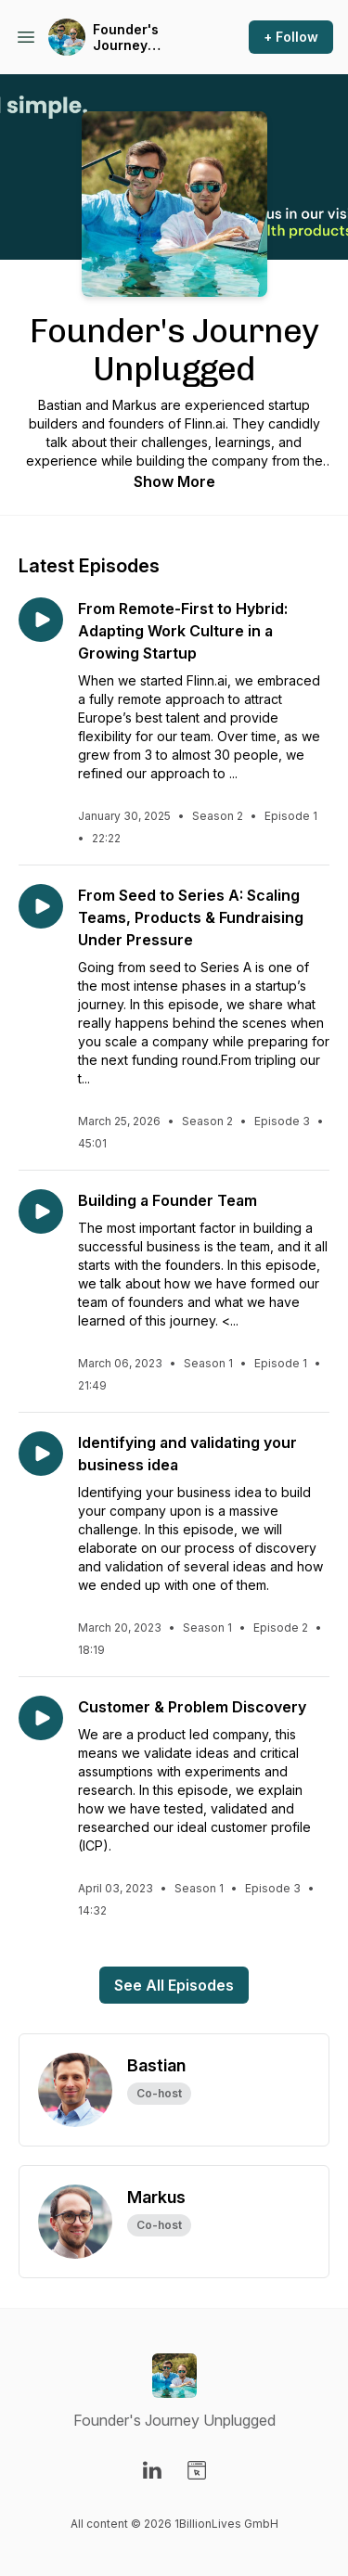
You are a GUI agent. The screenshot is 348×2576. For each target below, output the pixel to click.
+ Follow (291, 37)
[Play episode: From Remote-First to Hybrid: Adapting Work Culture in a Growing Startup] (41, 619)
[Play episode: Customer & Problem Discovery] (41, 1718)
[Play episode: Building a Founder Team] (41, 1211)
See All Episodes (174, 1985)
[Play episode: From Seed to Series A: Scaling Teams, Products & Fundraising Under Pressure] (41, 906)
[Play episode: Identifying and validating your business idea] (41, 1453)
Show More (174, 481)
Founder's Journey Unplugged (128, 37)
